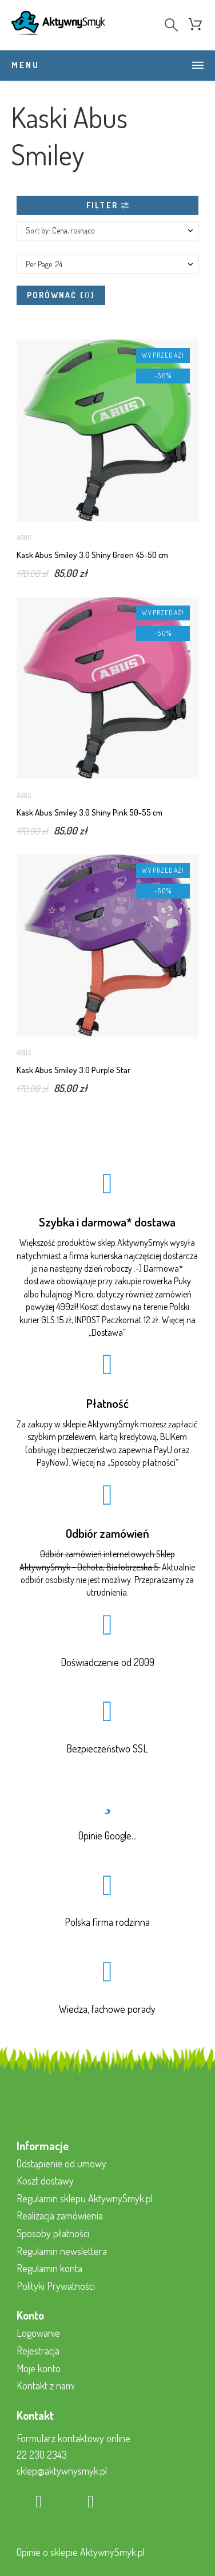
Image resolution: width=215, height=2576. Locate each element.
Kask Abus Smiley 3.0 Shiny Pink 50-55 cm (89, 812)
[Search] (171, 24)
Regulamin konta (49, 2268)
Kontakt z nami (46, 2385)
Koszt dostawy (45, 2180)
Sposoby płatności (143, 1462)
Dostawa (107, 1332)
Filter (107, 205)
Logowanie (38, 2332)
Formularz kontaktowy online (73, 2438)
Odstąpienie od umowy (61, 2163)
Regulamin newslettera (62, 2251)
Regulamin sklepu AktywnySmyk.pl (85, 2198)
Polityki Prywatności (56, 2286)
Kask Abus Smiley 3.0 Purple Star (73, 1070)
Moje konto (39, 2368)
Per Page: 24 (44, 264)
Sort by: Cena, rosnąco (60, 230)
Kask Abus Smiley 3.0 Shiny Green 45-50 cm (92, 554)
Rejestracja (38, 2350)
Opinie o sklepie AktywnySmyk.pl (81, 2552)
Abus (24, 537)
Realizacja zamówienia (60, 2215)
